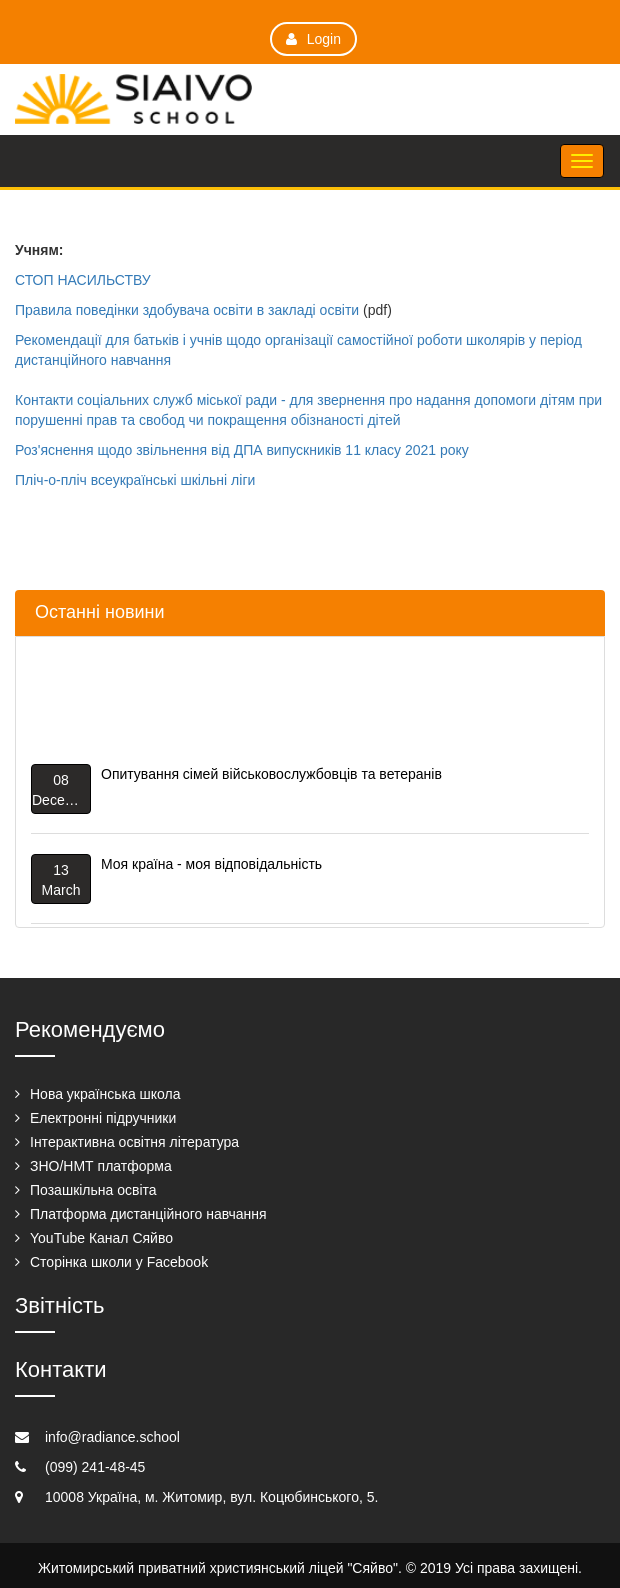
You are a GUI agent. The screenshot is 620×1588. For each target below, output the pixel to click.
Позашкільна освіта (93, 1190)
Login (313, 39)
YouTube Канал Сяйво (101, 1238)
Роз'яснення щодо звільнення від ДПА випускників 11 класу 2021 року (242, 450)
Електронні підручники (103, 1118)
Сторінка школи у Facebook (119, 1262)
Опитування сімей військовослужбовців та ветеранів (271, 776)
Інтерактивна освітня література (134, 1142)
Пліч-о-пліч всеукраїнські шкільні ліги (135, 480)
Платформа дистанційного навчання (148, 1214)
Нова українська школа (105, 1094)
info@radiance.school (112, 1437)
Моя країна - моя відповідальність (211, 866)
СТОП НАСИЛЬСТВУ (83, 280)
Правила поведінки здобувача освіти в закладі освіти (187, 310)
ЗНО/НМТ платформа (101, 1166)
